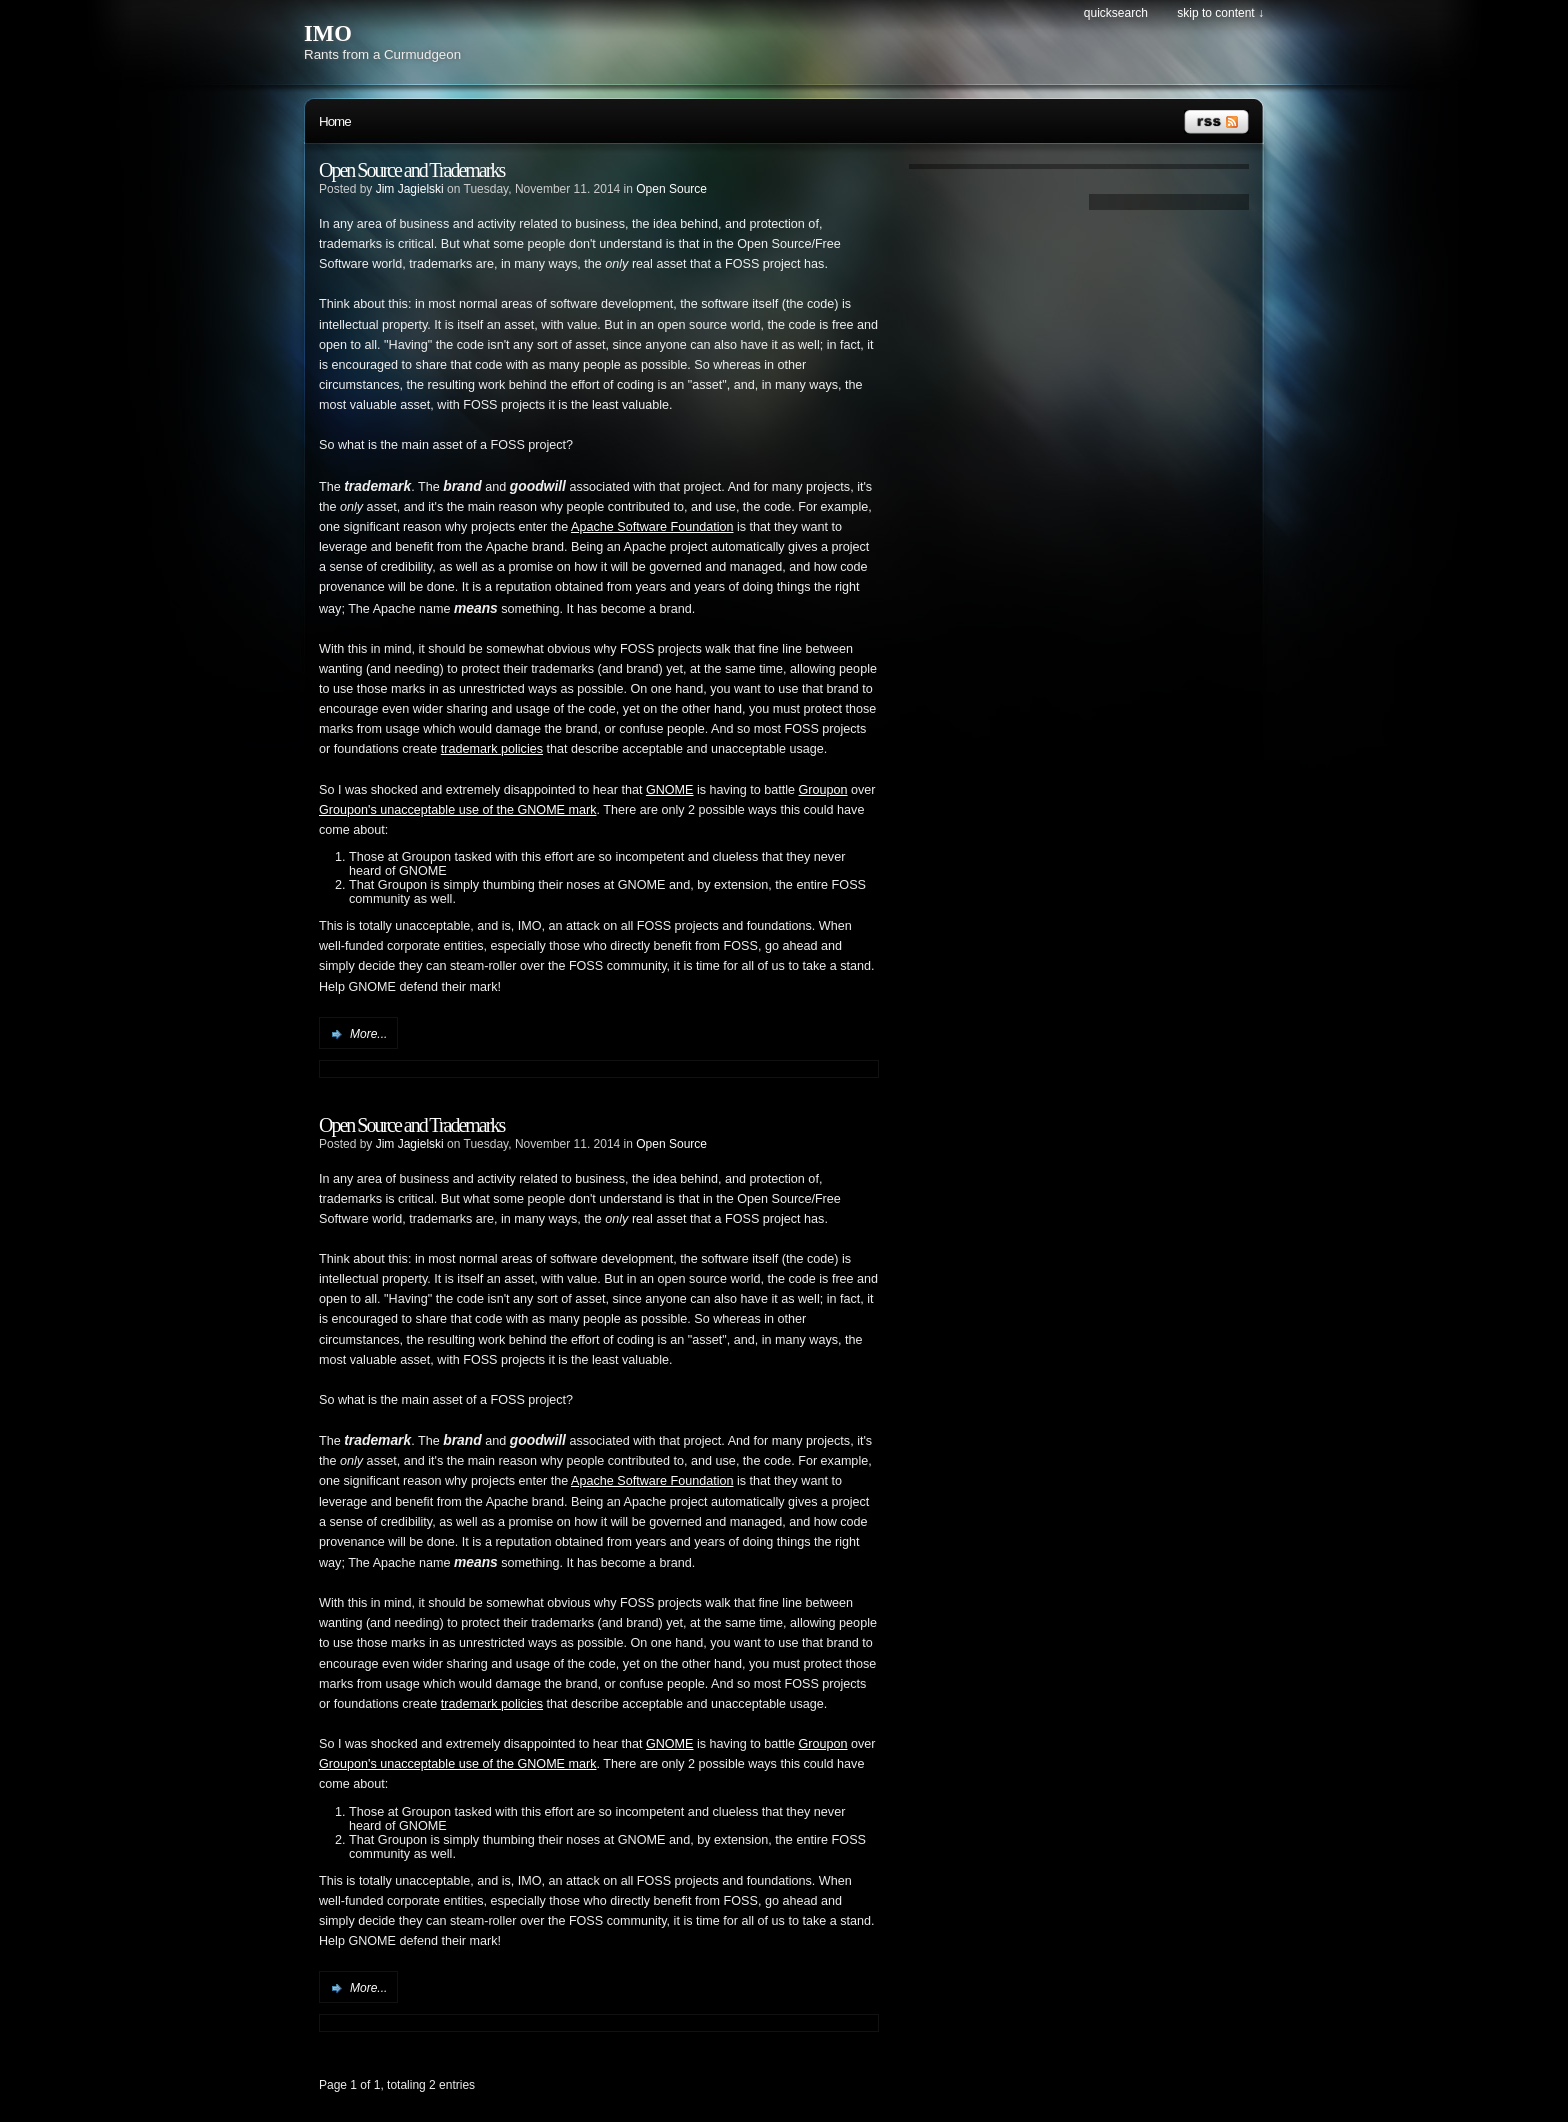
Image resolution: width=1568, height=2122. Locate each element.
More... (368, 1034)
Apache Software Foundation (652, 527)
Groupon (823, 790)
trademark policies (492, 749)
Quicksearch (1116, 13)
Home (335, 121)
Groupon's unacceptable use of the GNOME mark (458, 810)
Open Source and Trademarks (411, 170)
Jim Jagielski (410, 189)
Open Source (671, 189)
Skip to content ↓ (1220, 13)
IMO (328, 33)
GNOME (670, 790)
